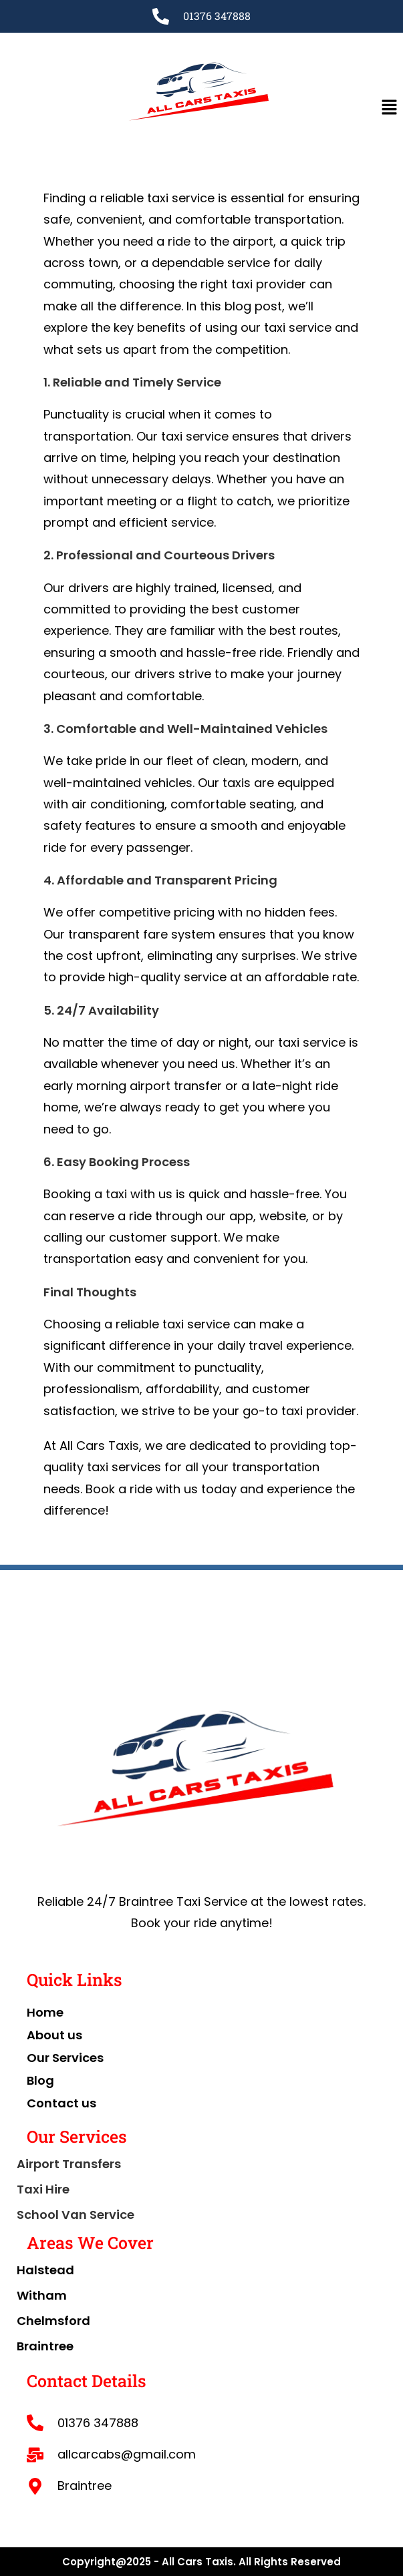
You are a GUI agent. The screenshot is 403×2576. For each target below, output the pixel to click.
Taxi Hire (43, 2189)
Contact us (61, 2103)
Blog (40, 2080)
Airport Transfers (69, 2163)
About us (54, 2035)
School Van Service (75, 2214)
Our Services (65, 2057)
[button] (389, 107)
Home (45, 2012)
